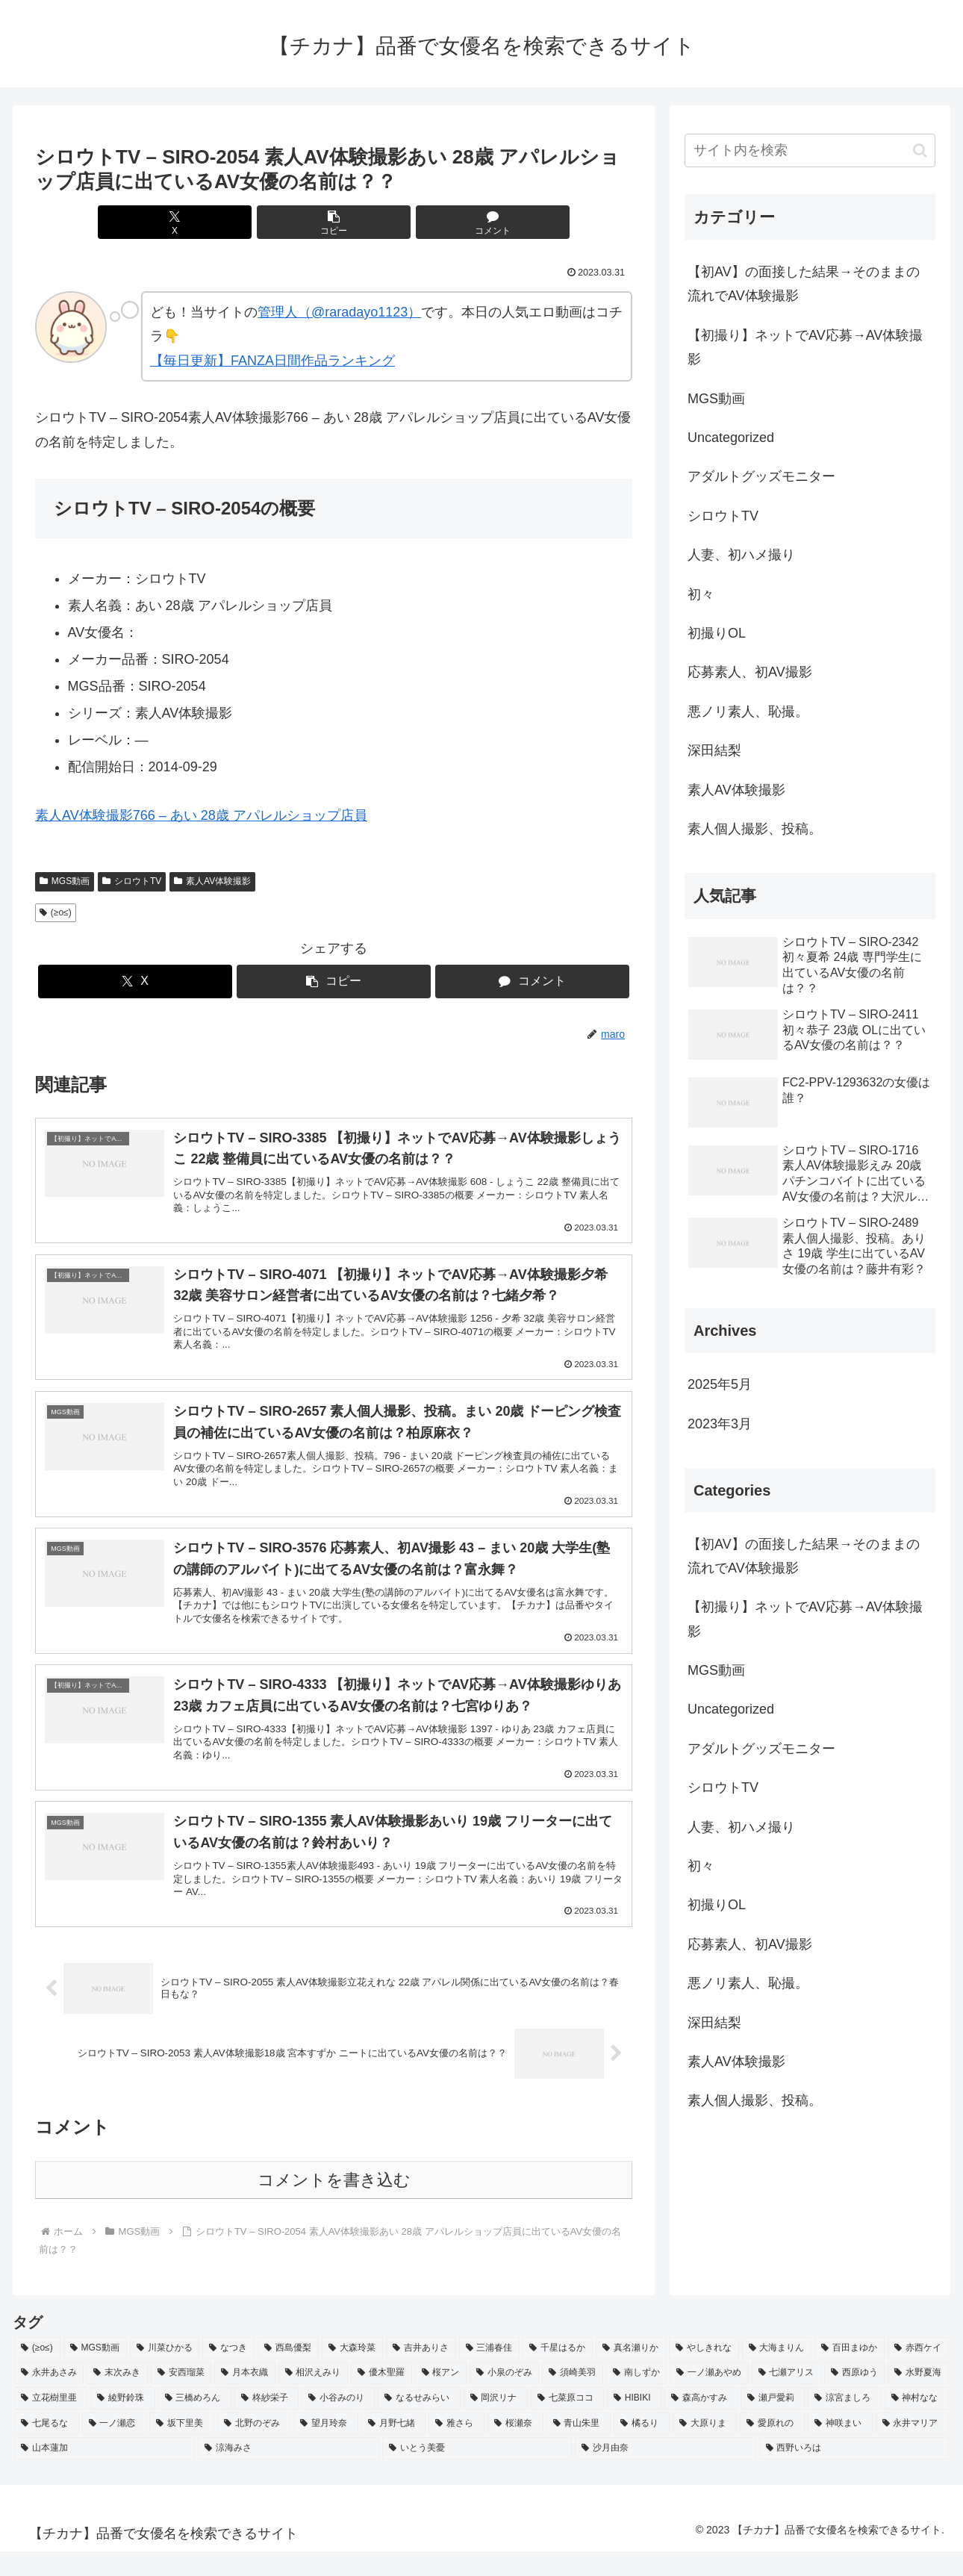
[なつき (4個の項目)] (228, 2373)
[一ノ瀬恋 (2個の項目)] (114, 2448)
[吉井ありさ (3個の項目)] (421, 2373)
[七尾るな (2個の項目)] (46, 2448)
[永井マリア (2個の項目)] (913, 2448)
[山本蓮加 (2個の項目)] (104, 2473)
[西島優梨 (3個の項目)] (288, 2373)
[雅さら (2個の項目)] (456, 2448)
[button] (333, 222)
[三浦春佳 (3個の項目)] (489, 2373)
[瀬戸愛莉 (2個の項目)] (773, 2423)
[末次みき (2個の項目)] (117, 2397)
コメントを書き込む (334, 2204)
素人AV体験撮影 (212, 881)
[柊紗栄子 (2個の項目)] (266, 2423)
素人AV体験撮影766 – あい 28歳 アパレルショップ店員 (201, 815)
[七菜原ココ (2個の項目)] (567, 2423)
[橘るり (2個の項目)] (642, 2448)
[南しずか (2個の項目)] (636, 2397)
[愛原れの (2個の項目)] (772, 2448)
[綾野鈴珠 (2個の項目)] (122, 2423)
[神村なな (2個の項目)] (917, 2423)
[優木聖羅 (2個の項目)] (381, 2397)
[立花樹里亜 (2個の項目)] (50, 2423)
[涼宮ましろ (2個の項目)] (844, 2423)
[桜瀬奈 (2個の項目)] (515, 2448)
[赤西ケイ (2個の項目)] (918, 2373)
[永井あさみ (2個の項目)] (49, 2397)
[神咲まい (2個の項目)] (840, 2448)
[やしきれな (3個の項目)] (704, 2373)
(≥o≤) (56, 912)
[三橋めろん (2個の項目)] (194, 2423)
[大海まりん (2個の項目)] (777, 2373)
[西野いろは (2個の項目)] (854, 2473)
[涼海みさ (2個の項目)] (288, 2473)
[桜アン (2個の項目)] (441, 2397)
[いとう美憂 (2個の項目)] (477, 2473)
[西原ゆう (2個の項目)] (854, 2397)
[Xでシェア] (233, 222)
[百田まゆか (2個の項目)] (849, 2373)
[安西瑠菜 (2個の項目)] (181, 2397)
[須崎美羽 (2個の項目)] (572, 2397)
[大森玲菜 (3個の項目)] (352, 2373)
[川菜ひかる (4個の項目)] (165, 2373)
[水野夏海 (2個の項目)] (918, 2397)
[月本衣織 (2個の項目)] (244, 2397)
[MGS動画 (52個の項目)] (95, 2373)
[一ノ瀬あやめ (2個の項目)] (709, 2397)
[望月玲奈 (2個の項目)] (325, 2448)
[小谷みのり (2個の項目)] (338, 2423)
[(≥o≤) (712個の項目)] (37, 2373)
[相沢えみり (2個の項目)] (313, 2397)
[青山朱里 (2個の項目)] (578, 2448)
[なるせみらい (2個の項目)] (419, 2423)
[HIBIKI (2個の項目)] (634, 2423)
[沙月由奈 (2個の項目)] (665, 2473)
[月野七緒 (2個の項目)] (393, 2448)
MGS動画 (65, 881)
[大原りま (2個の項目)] (705, 2448)
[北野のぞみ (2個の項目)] (254, 2448)
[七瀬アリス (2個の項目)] (786, 2397)
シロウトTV (131, 881)
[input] (810, 150)
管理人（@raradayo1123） (339, 312)
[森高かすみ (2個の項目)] (701, 2423)
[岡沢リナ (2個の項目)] (496, 2423)
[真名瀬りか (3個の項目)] (631, 2373)
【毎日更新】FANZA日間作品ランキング (272, 360)
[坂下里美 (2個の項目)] (181, 2448)
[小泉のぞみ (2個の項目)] (504, 2397)
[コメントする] (434, 222)
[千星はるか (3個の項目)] (558, 2373)
